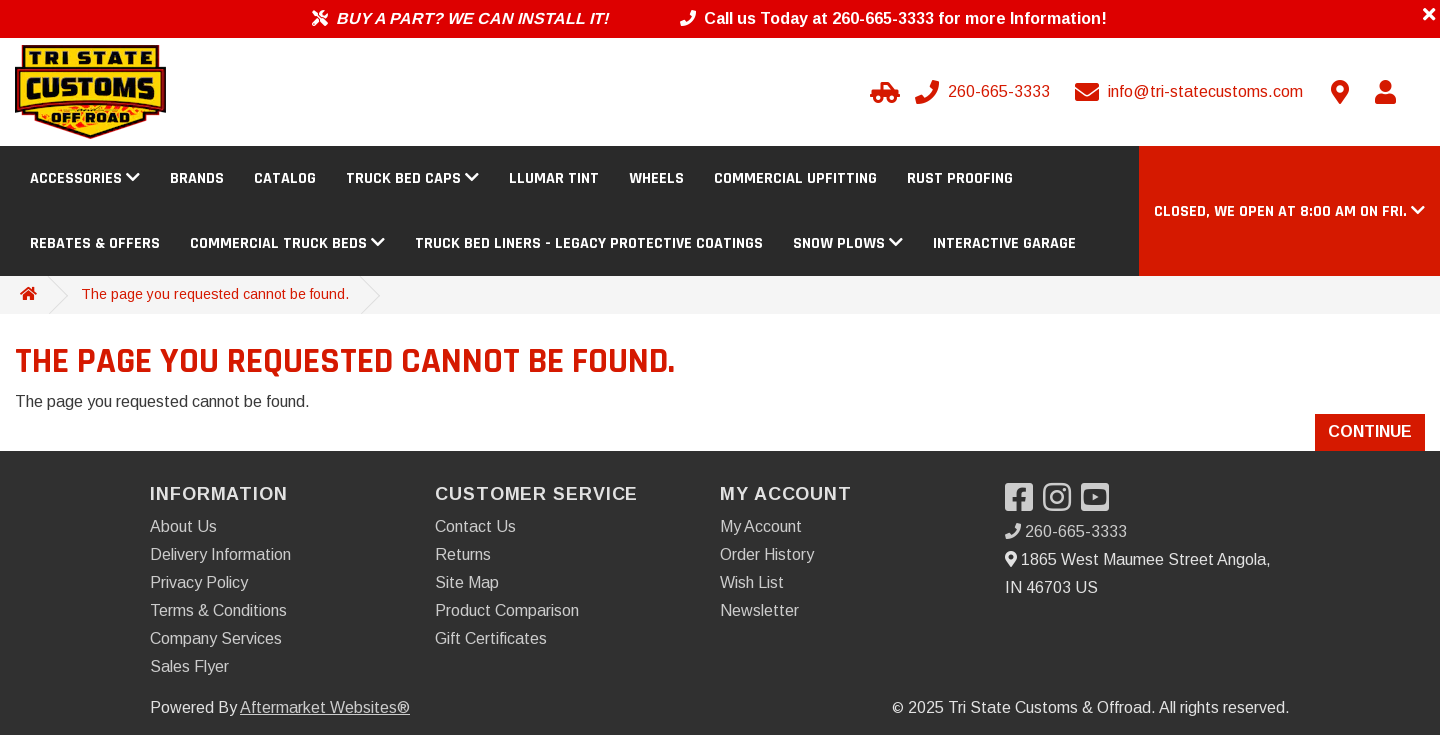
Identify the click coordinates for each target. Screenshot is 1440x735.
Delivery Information (220, 554)
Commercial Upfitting (795, 178)
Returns (463, 554)
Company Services (216, 638)
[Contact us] (1340, 92)
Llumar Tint (554, 178)
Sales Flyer (189, 666)
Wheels (656, 178)
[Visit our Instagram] (1062, 503)
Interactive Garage (1004, 243)
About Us (183, 526)
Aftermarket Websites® (325, 707)
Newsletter (759, 610)
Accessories (85, 178)
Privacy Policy (199, 582)
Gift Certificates (491, 638)
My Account (761, 526)
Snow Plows (848, 243)
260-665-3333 (1066, 531)
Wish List (752, 582)
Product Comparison (507, 610)
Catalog (285, 178)
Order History (767, 554)
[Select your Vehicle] (882, 92)
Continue (1370, 431)
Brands (197, 178)
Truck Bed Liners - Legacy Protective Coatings (589, 243)
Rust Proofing (960, 178)
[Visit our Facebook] (1024, 503)
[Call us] (984, 92)
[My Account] (1385, 92)
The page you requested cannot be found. (215, 294)
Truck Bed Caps (412, 178)
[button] (1289, 211)
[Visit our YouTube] (1100, 503)
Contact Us (475, 526)
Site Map (467, 582)
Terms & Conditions (218, 610)
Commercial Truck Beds (287, 243)
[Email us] (1191, 92)
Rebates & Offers (95, 243)
